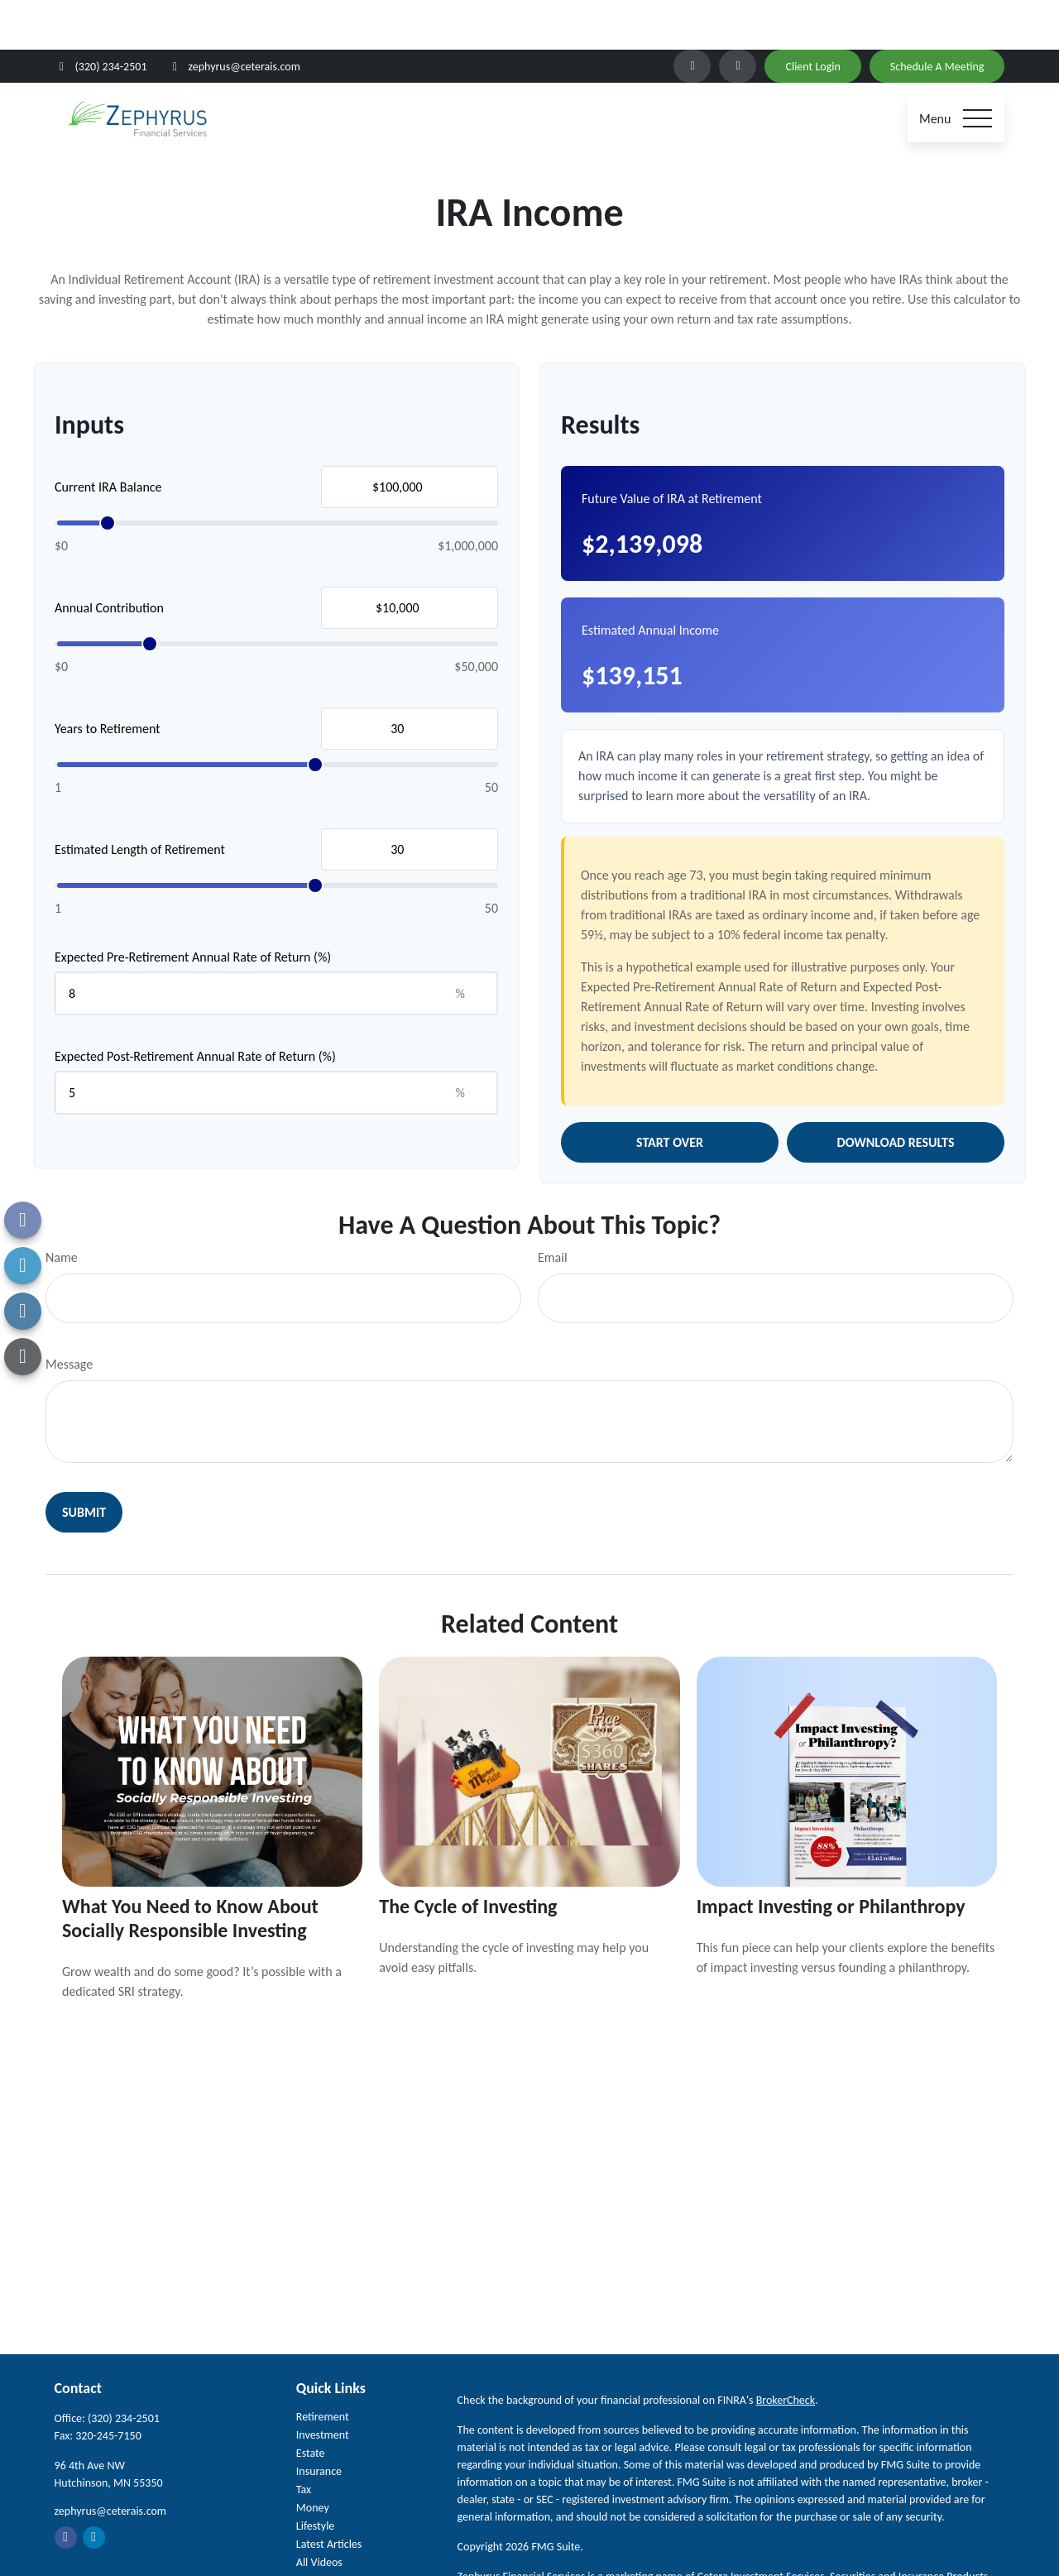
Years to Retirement (108, 679)
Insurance (319, 2422)
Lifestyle (315, 2476)
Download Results (896, 1093)
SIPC (738, 2544)
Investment (322, 2385)
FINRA (767, 2544)
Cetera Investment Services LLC (606, 2544)
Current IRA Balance (108, 437)
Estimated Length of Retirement (140, 800)
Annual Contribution (109, 558)
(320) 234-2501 (101, 17)
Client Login (812, 17)
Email (553, 1208)
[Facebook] (737, 16)
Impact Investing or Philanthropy (831, 1856)
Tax (303, 2440)
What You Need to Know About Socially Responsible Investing (190, 1868)
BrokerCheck (785, 2350)
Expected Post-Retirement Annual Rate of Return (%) (195, 1007)
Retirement (322, 2367)
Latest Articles (329, 2494)
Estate (310, 2403)
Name (62, 1208)
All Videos (319, 2513)
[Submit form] (84, 1462)
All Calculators (329, 2531)
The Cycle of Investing (468, 1856)
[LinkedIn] (692, 16)
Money (312, 2458)
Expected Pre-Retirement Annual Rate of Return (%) (193, 907)
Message (69, 1314)
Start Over (669, 1093)
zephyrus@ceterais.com (234, 17)
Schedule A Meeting (937, 17)
